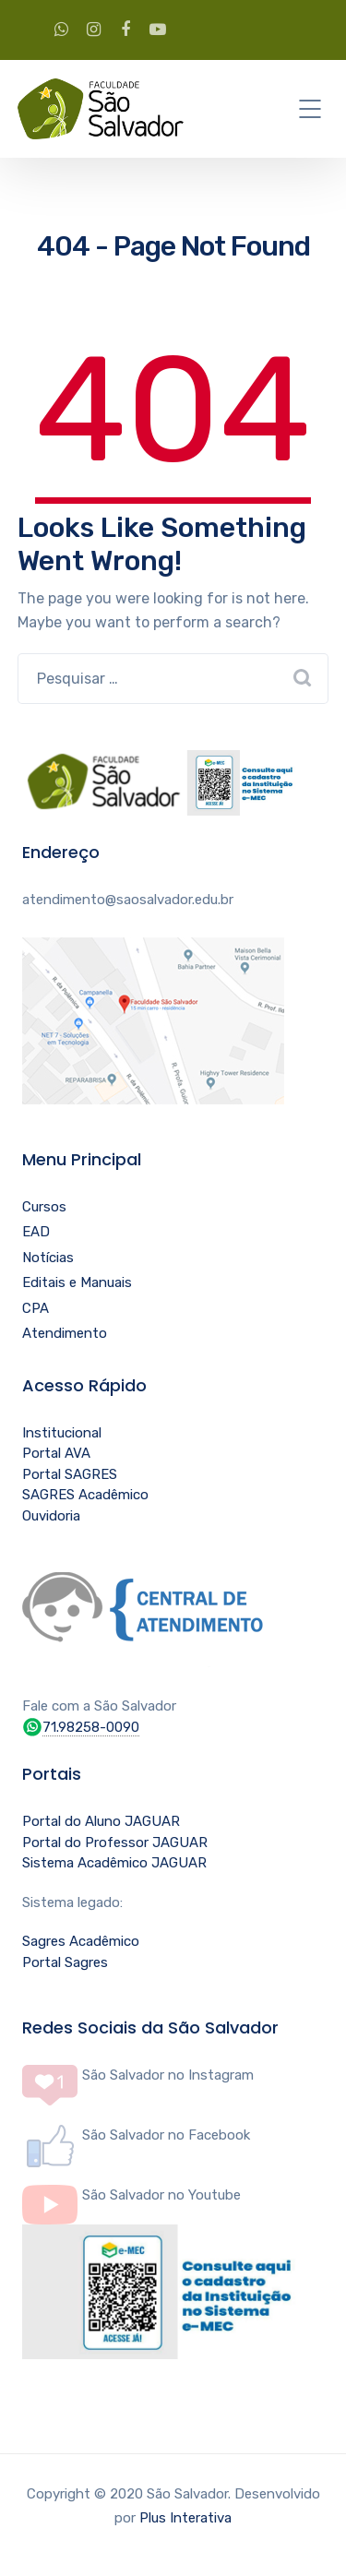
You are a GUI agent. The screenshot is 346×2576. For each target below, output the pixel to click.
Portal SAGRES (69, 1474)
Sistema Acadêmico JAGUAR (114, 1862)
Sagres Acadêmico (80, 1941)
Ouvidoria (51, 1516)
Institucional (61, 1433)
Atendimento (64, 1333)
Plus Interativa (185, 2518)
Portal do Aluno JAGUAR (101, 1821)
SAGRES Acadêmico (85, 1494)
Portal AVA (56, 1453)
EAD (36, 1231)
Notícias (48, 1257)
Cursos (44, 1207)
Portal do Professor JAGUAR (115, 1842)
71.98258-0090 (90, 1727)
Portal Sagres (65, 1962)
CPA (35, 1308)
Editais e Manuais (77, 1282)
